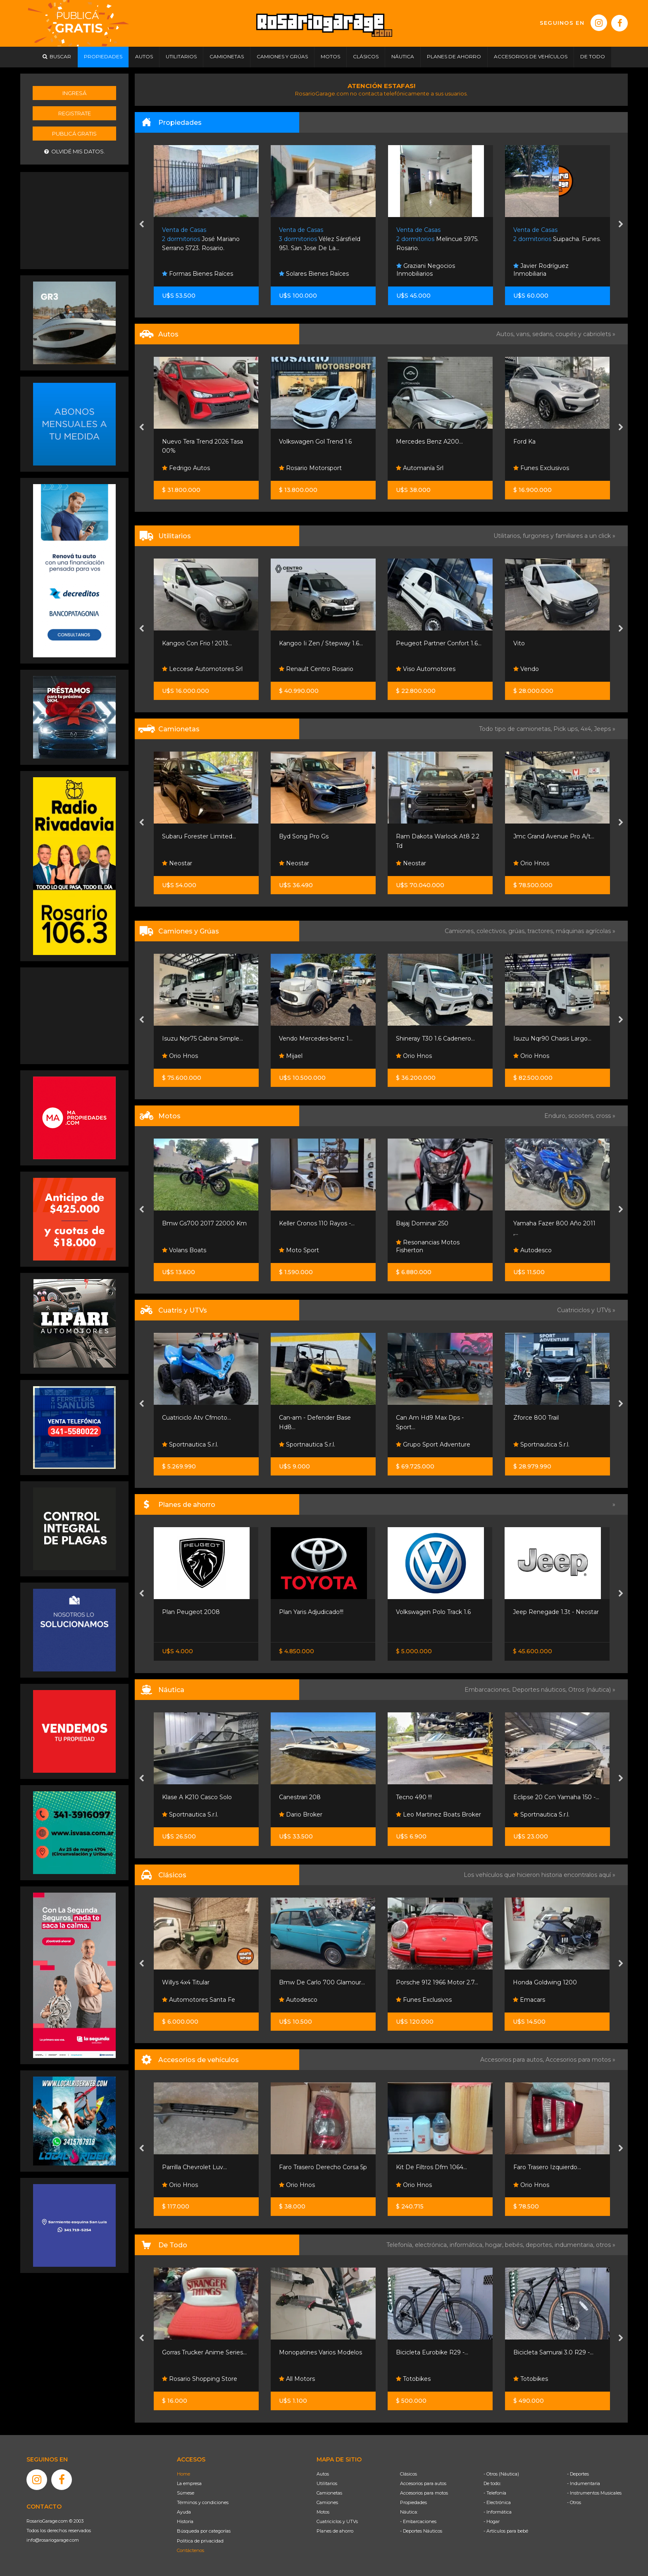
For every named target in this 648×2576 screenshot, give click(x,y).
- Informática (498, 2512)
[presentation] (141, 224)
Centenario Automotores (201, 468)
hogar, (495, 2245)
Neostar (294, 863)
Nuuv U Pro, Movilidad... (196, 1223)
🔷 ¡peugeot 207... (187, 441)
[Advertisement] (74, 219)
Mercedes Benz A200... (546, 441)
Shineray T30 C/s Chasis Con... (204, 643)
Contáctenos (190, 2550)
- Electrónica (497, 2502)
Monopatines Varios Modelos (437, 2352)
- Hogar (492, 2521)
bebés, (515, 2245)
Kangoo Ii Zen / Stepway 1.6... (438, 643)
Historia (185, 2521)
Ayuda (184, 2512)
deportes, (540, 2245)
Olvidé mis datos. (74, 151)
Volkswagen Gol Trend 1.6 (432, 441)
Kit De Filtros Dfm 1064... (548, 2167)
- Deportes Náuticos (421, 2531)
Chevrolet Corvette (189, 1982)
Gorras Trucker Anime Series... (321, 2352)
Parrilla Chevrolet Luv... (311, 2167)
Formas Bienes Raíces (314, 273)
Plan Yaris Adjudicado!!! (428, 1612)
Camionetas (329, 2493)
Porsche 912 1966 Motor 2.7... (554, 1982)
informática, (467, 2245)
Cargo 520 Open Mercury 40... (205, 1797)
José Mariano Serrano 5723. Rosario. (318, 239)
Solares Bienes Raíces (431, 273)
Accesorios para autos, (513, 2059)
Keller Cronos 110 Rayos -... (434, 1223)
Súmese (185, 2493)
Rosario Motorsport (427, 468)
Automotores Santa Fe (315, 1999)
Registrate (74, 113)
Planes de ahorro (335, 2531)
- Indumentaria (583, 2483)
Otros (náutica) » (591, 1689)
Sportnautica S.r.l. (190, 1444)
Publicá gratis (74, 133)
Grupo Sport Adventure (550, 1444)
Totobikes (179, 2379)
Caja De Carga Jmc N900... (200, 1038)
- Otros (574, 2502)
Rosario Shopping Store (316, 2379)
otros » (605, 2245)
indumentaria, (575, 2245)
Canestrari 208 (417, 1797)
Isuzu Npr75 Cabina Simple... (319, 1038)
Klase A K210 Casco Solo (314, 1797)
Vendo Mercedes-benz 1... (432, 1038)
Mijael (407, 1056)
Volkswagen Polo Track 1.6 (550, 1612)
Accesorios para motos (578, 2059)
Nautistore (181, 1814)
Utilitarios (327, 2483)
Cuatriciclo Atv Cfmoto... (313, 1417)
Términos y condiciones (203, 2502)
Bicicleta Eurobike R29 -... (549, 2352)
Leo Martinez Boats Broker (555, 1814)
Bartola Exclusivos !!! (194, 863)
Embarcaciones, (488, 1689)
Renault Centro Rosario (433, 669)
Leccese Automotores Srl (319, 669)
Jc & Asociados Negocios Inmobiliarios (201, 270)
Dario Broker (417, 1814)
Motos (323, 2512)
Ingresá (74, 93)
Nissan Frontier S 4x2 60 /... (200, 1612)
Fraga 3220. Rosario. (198, 239)
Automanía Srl (536, 468)
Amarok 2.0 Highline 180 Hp (202, 836)
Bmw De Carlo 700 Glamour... (439, 1982)
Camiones (327, 2502)
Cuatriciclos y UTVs (337, 2521)
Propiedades (413, 2502)
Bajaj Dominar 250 (539, 1223)
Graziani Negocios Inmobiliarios (542, 270)
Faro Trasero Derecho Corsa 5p (440, 2167)
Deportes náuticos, (540, 1689)
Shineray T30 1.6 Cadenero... (552, 1038)
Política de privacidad (200, 2541)
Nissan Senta (184, 1629)
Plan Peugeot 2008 (308, 1612)
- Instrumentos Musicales (594, 2493)
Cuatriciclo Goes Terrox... (196, 1417)
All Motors (414, 2379)
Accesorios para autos (423, 2483)
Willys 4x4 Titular (302, 1982)
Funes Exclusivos (189, 1999)
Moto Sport (416, 1250)
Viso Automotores (542, 669)
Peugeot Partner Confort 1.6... (555, 643)
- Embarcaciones (418, 2521)
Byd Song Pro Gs (421, 836)
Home (183, 2474)
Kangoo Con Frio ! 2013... (314, 643)
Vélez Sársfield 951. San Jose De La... (436, 239)
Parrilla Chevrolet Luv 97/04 (202, 2167)
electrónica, (432, 2245)
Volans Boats (301, 1250)
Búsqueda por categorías (204, 2531)
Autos (323, 2474)
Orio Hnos (180, 669)
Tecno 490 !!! (531, 1797)
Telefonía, (400, 2245)
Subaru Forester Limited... (316, 836)
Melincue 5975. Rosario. (554, 239)
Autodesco (415, 1999)
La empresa (189, 2483)
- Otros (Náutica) (501, 2474)
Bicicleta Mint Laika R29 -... (200, 2352)
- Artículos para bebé (506, 2531)
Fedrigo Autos (303, 468)
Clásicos (408, 2474)
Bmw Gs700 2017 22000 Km (321, 1223)
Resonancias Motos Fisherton (545, 1246)
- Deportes (578, 2474)
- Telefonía (495, 2493)
